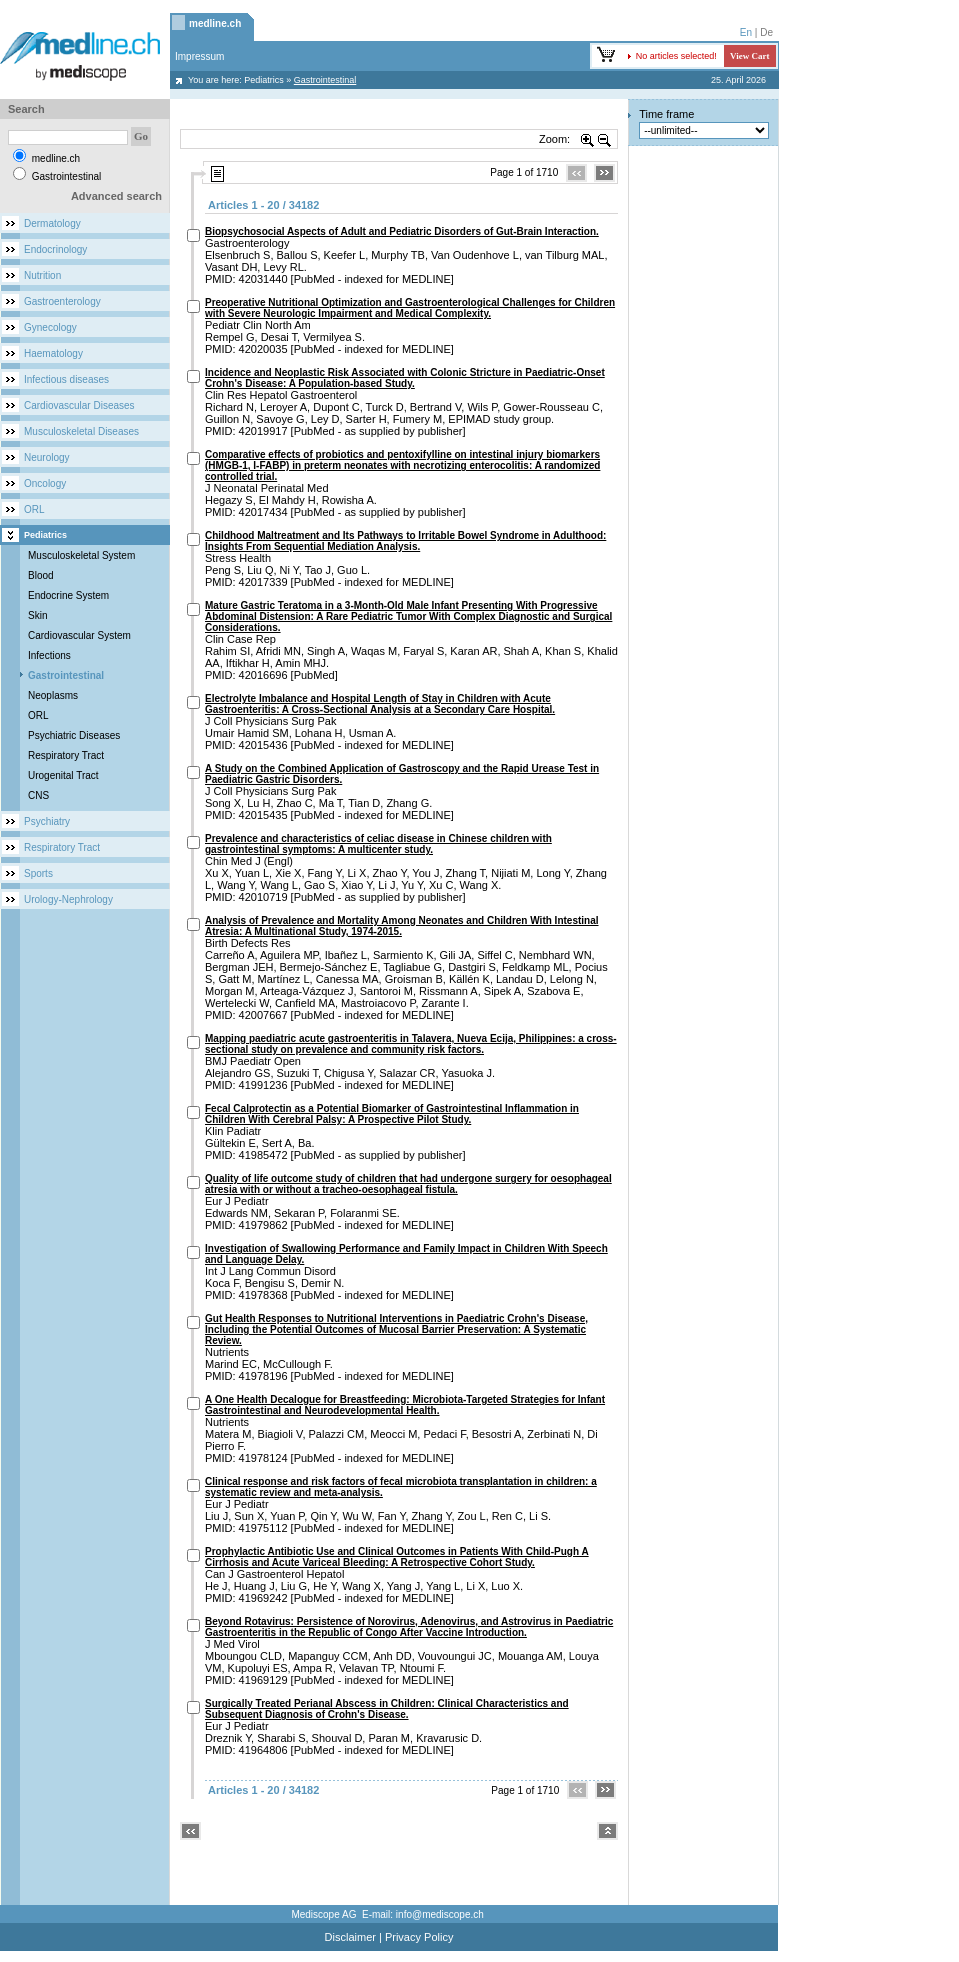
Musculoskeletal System (81, 555)
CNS (38, 795)
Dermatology (52, 223)
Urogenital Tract (63, 775)
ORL (34, 509)
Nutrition (42, 275)
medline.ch (215, 23)
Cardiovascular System (79, 635)
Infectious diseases (66, 379)
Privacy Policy (419, 1937)
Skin (37, 615)
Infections (49, 655)
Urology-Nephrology (68, 899)
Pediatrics (264, 80)
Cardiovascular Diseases (79, 405)
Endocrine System (68, 595)
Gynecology (50, 327)
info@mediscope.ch (440, 1914)
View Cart (749, 56)
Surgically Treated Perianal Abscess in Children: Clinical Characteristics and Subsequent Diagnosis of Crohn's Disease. (387, 1709)
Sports (38, 873)
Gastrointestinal (66, 675)
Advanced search (116, 196)
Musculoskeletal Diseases (81, 431)
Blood (41, 575)
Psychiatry (47, 821)
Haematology (53, 353)
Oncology (45, 483)
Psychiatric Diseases (74, 735)
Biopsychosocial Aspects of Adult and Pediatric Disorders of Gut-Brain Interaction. (402, 231)
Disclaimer (350, 1937)
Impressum (199, 56)
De (766, 32)
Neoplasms (53, 695)
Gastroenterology (62, 301)
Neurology (47, 457)
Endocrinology (55, 249)
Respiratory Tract (66, 755)
